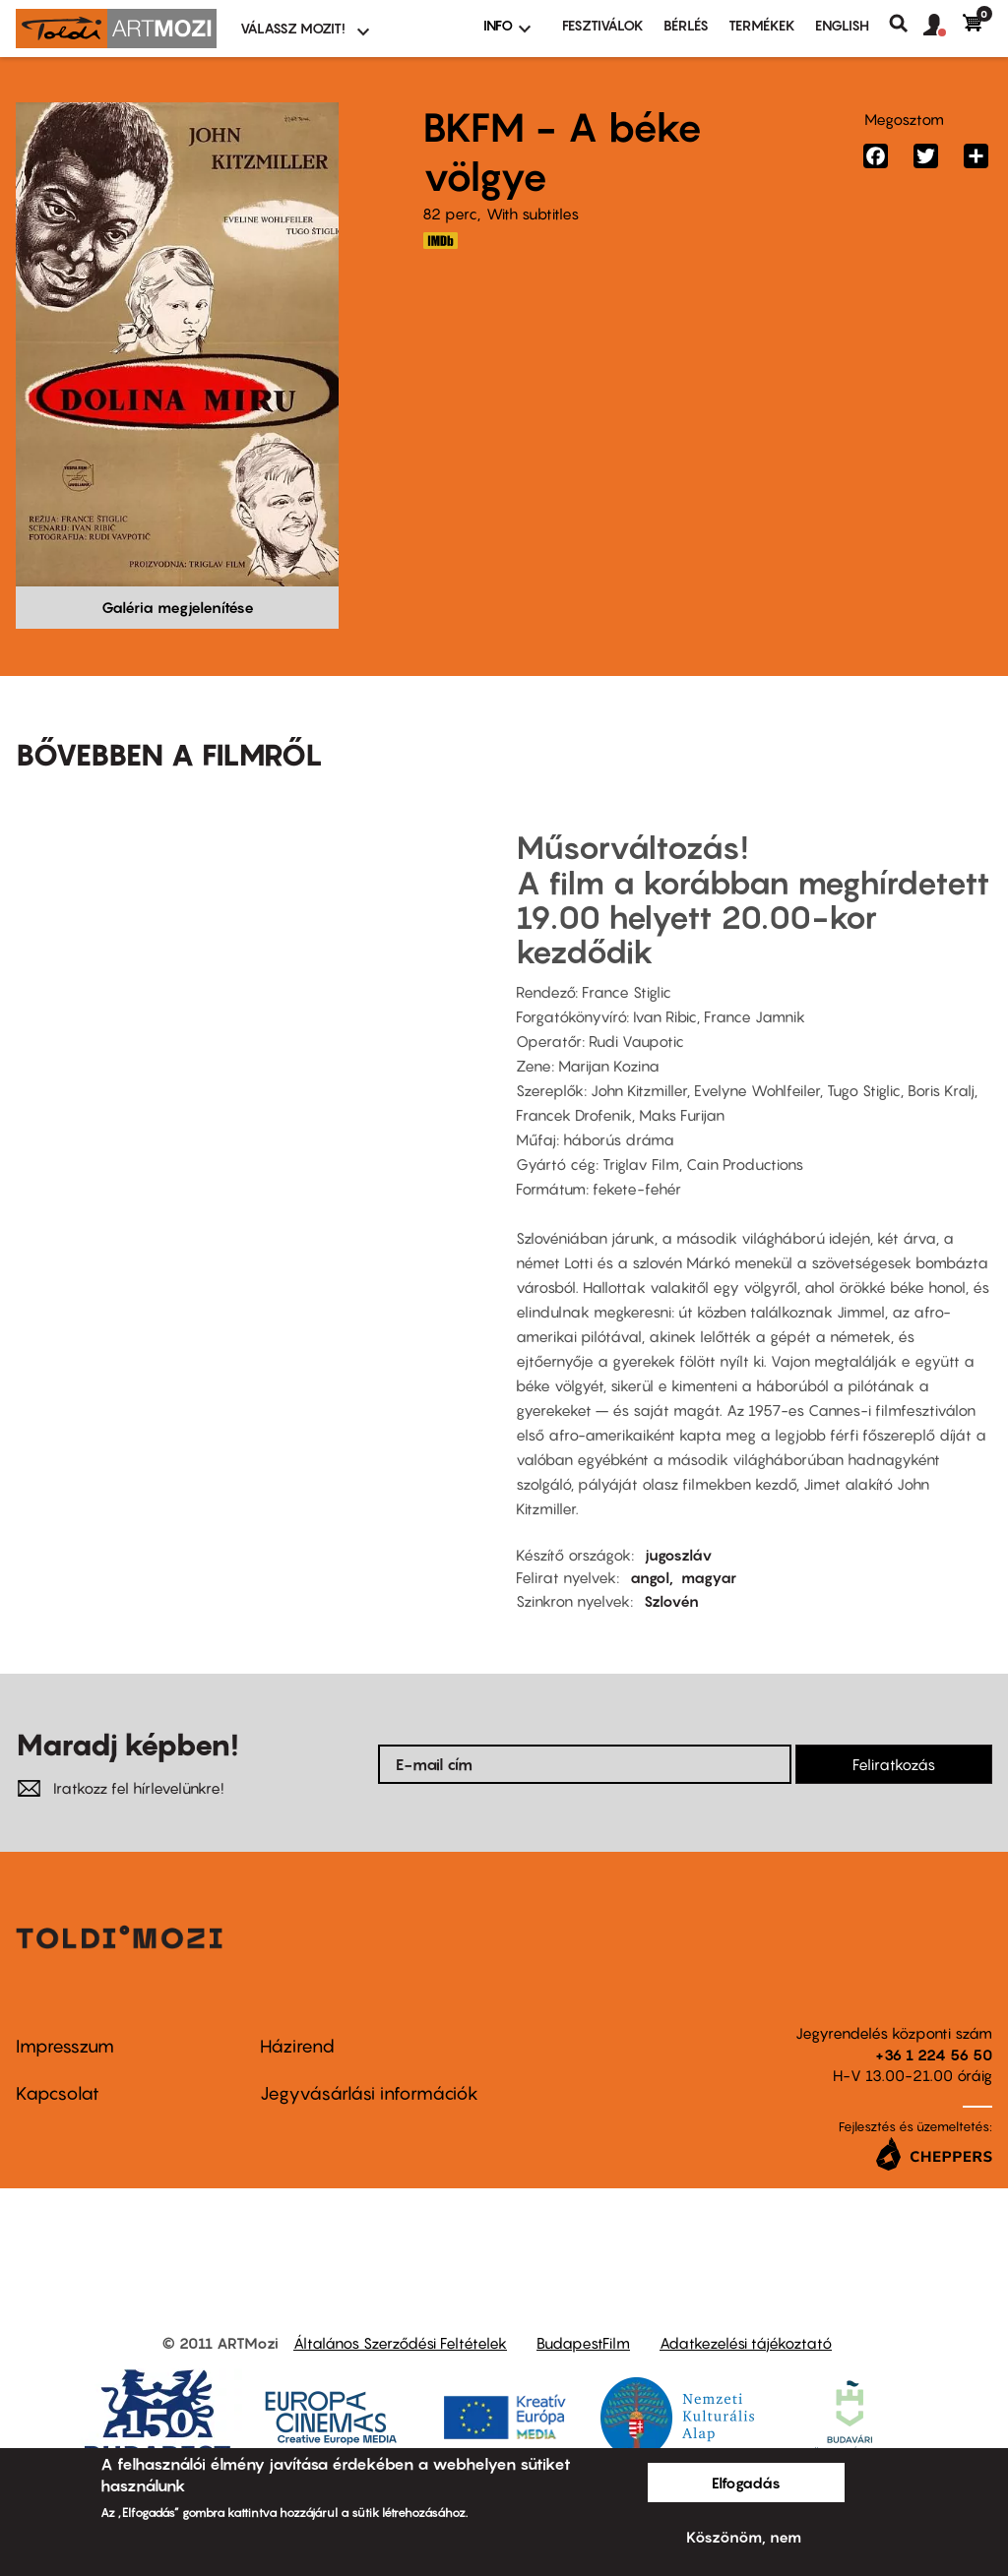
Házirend (297, 2046)
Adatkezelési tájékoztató (746, 2343)
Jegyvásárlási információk (369, 2093)
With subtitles (532, 213)
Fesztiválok (603, 25)
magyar (708, 1577)
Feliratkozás (893, 1764)
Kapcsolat (57, 2093)
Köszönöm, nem (743, 2536)
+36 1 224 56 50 (933, 2054)
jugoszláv (679, 1555)
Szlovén (671, 1601)
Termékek (761, 25)
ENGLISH (842, 25)
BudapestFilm (583, 2343)
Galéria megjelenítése (177, 607)
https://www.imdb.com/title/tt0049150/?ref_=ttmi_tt (440, 240)
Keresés (906, 23)
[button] (943, 25)
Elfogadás (746, 2482)
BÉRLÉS (686, 25)
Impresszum (65, 2046)
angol (649, 1577)
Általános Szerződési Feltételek (400, 2343)
